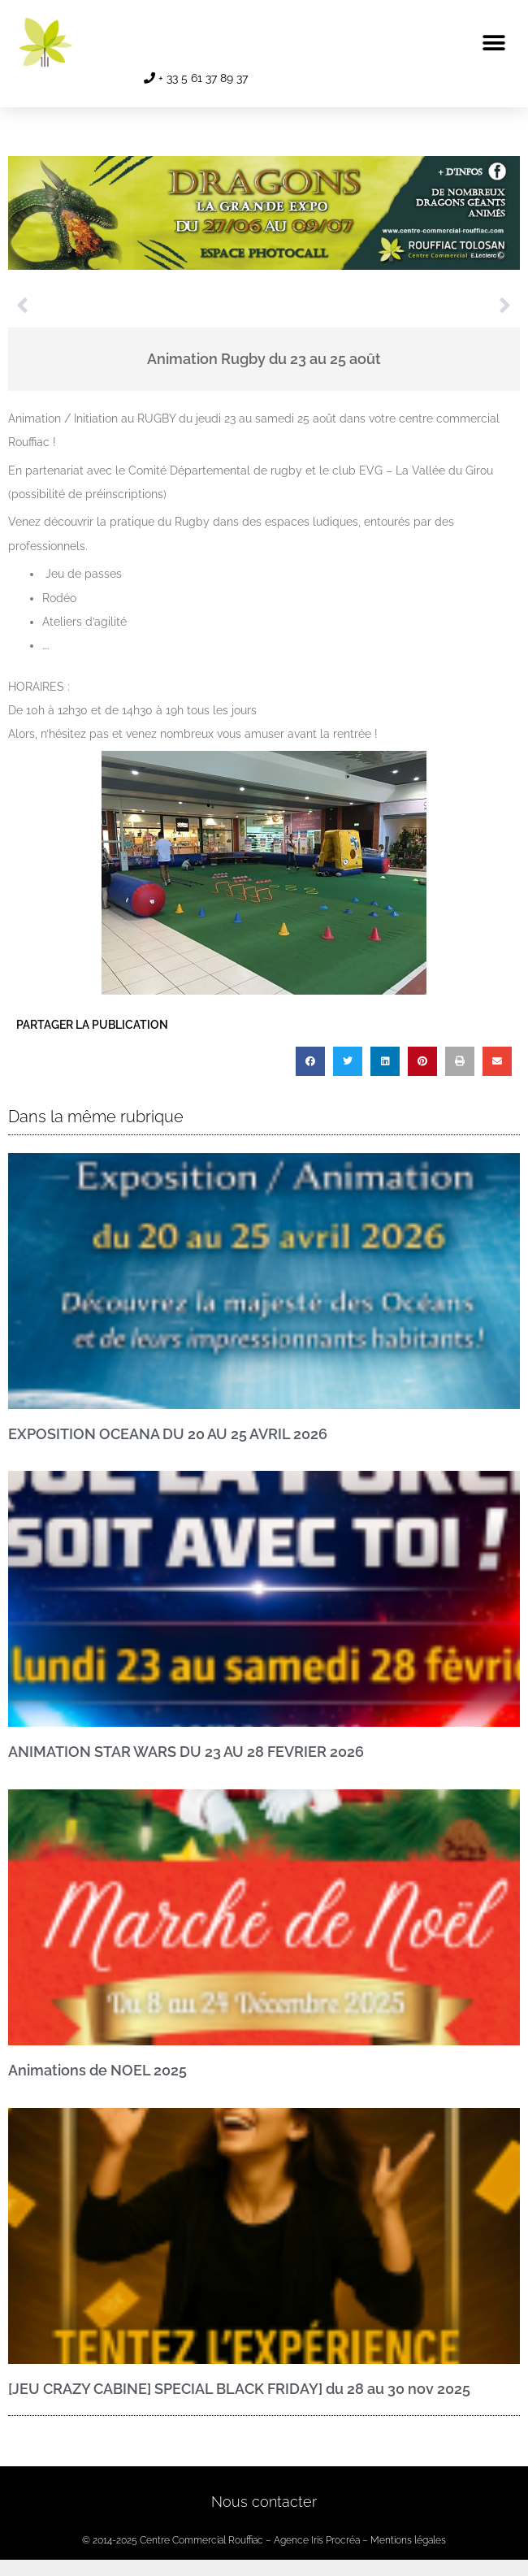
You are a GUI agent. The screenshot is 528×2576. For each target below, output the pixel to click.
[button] (493, 42)
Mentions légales (408, 2540)
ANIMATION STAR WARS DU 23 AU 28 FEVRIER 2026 (186, 1751)
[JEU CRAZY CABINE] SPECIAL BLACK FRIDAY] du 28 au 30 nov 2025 (239, 2388)
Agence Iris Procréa (317, 2540)
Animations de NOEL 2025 (97, 2070)
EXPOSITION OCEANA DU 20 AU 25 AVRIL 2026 (167, 1433)
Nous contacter (264, 2501)
